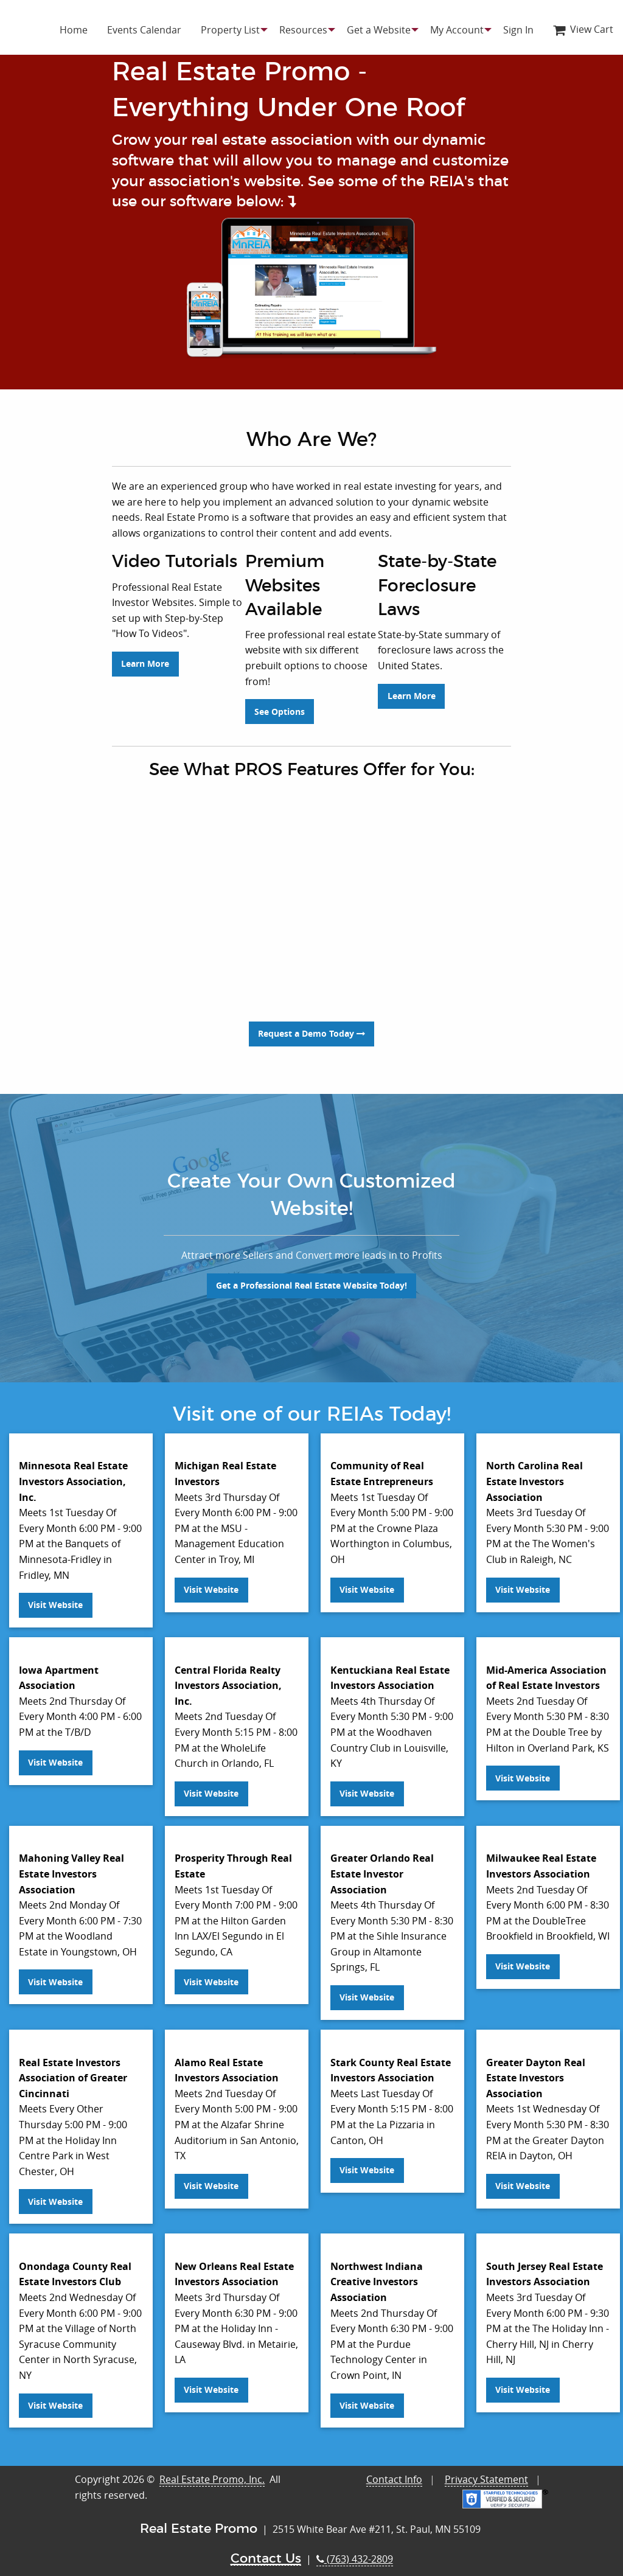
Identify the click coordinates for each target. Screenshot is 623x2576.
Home (74, 30)
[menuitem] (73, 30)
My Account (457, 30)
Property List (230, 30)
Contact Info (394, 2469)
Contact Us (266, 2549)
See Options (279, 702)
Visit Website (55, 1596)
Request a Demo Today (311, 1024)
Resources (303, 30)
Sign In (518, 30)
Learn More (145, 702)
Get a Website (379, 30)
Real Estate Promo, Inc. (212, 2469)
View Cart (583, 29)
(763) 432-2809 (354, 2549)
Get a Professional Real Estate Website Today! (311, 1276)
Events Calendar (144, 30)
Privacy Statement (486, 2469)
